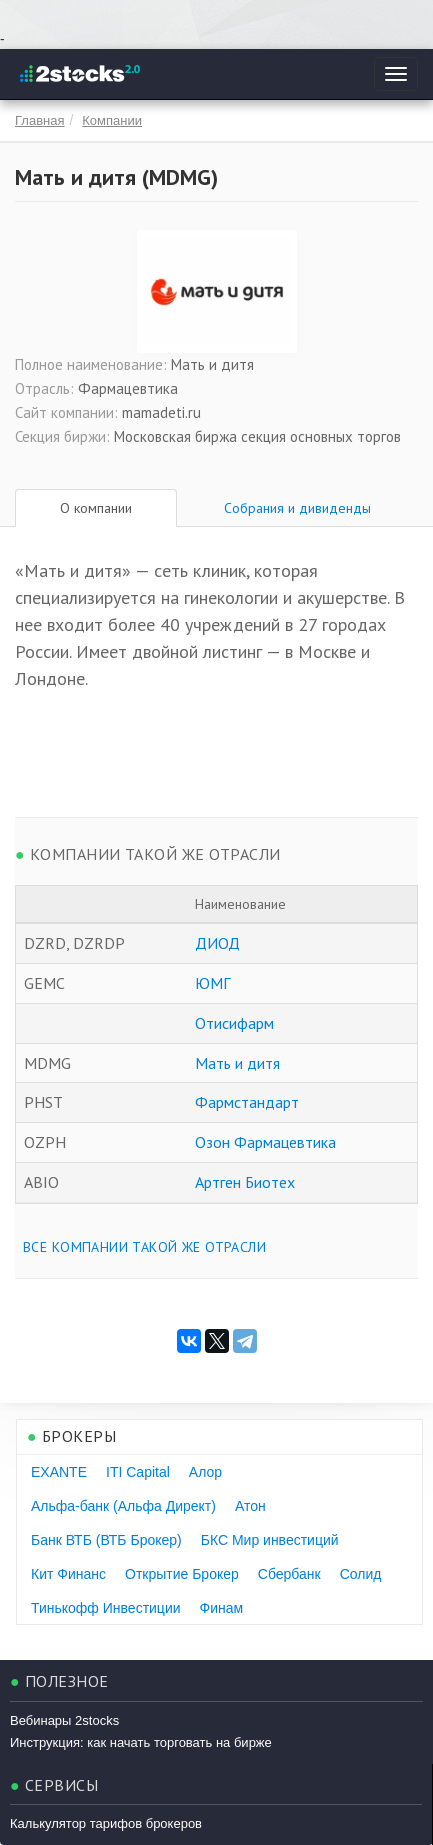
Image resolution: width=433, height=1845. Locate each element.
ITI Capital (138, 1472)
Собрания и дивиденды (297, 508)
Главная (39, 120)
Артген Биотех (245, 1182)
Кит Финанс (68, 1574)
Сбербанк (289, 1574)
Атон (250, 1506)
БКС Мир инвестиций (270, 1540)
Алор (205, 1472)
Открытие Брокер (182, 1574)
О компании (96, 508)
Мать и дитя (237, 1063)
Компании (112, 120)
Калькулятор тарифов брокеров (106, 1823)
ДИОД (217, 943)
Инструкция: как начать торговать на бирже (141, 1742)
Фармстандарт (247, 1102)
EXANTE (59, 1472)
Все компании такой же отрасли (144, 1247)
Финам (222, 1608)
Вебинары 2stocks (64, 1720)
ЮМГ (212, 983)
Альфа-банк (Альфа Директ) (123, 1506)
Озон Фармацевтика (265, 1142)
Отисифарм (234, 1023)
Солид (361, 1574)
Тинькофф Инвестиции (106, 1608)
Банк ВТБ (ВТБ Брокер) (106, 1540)
